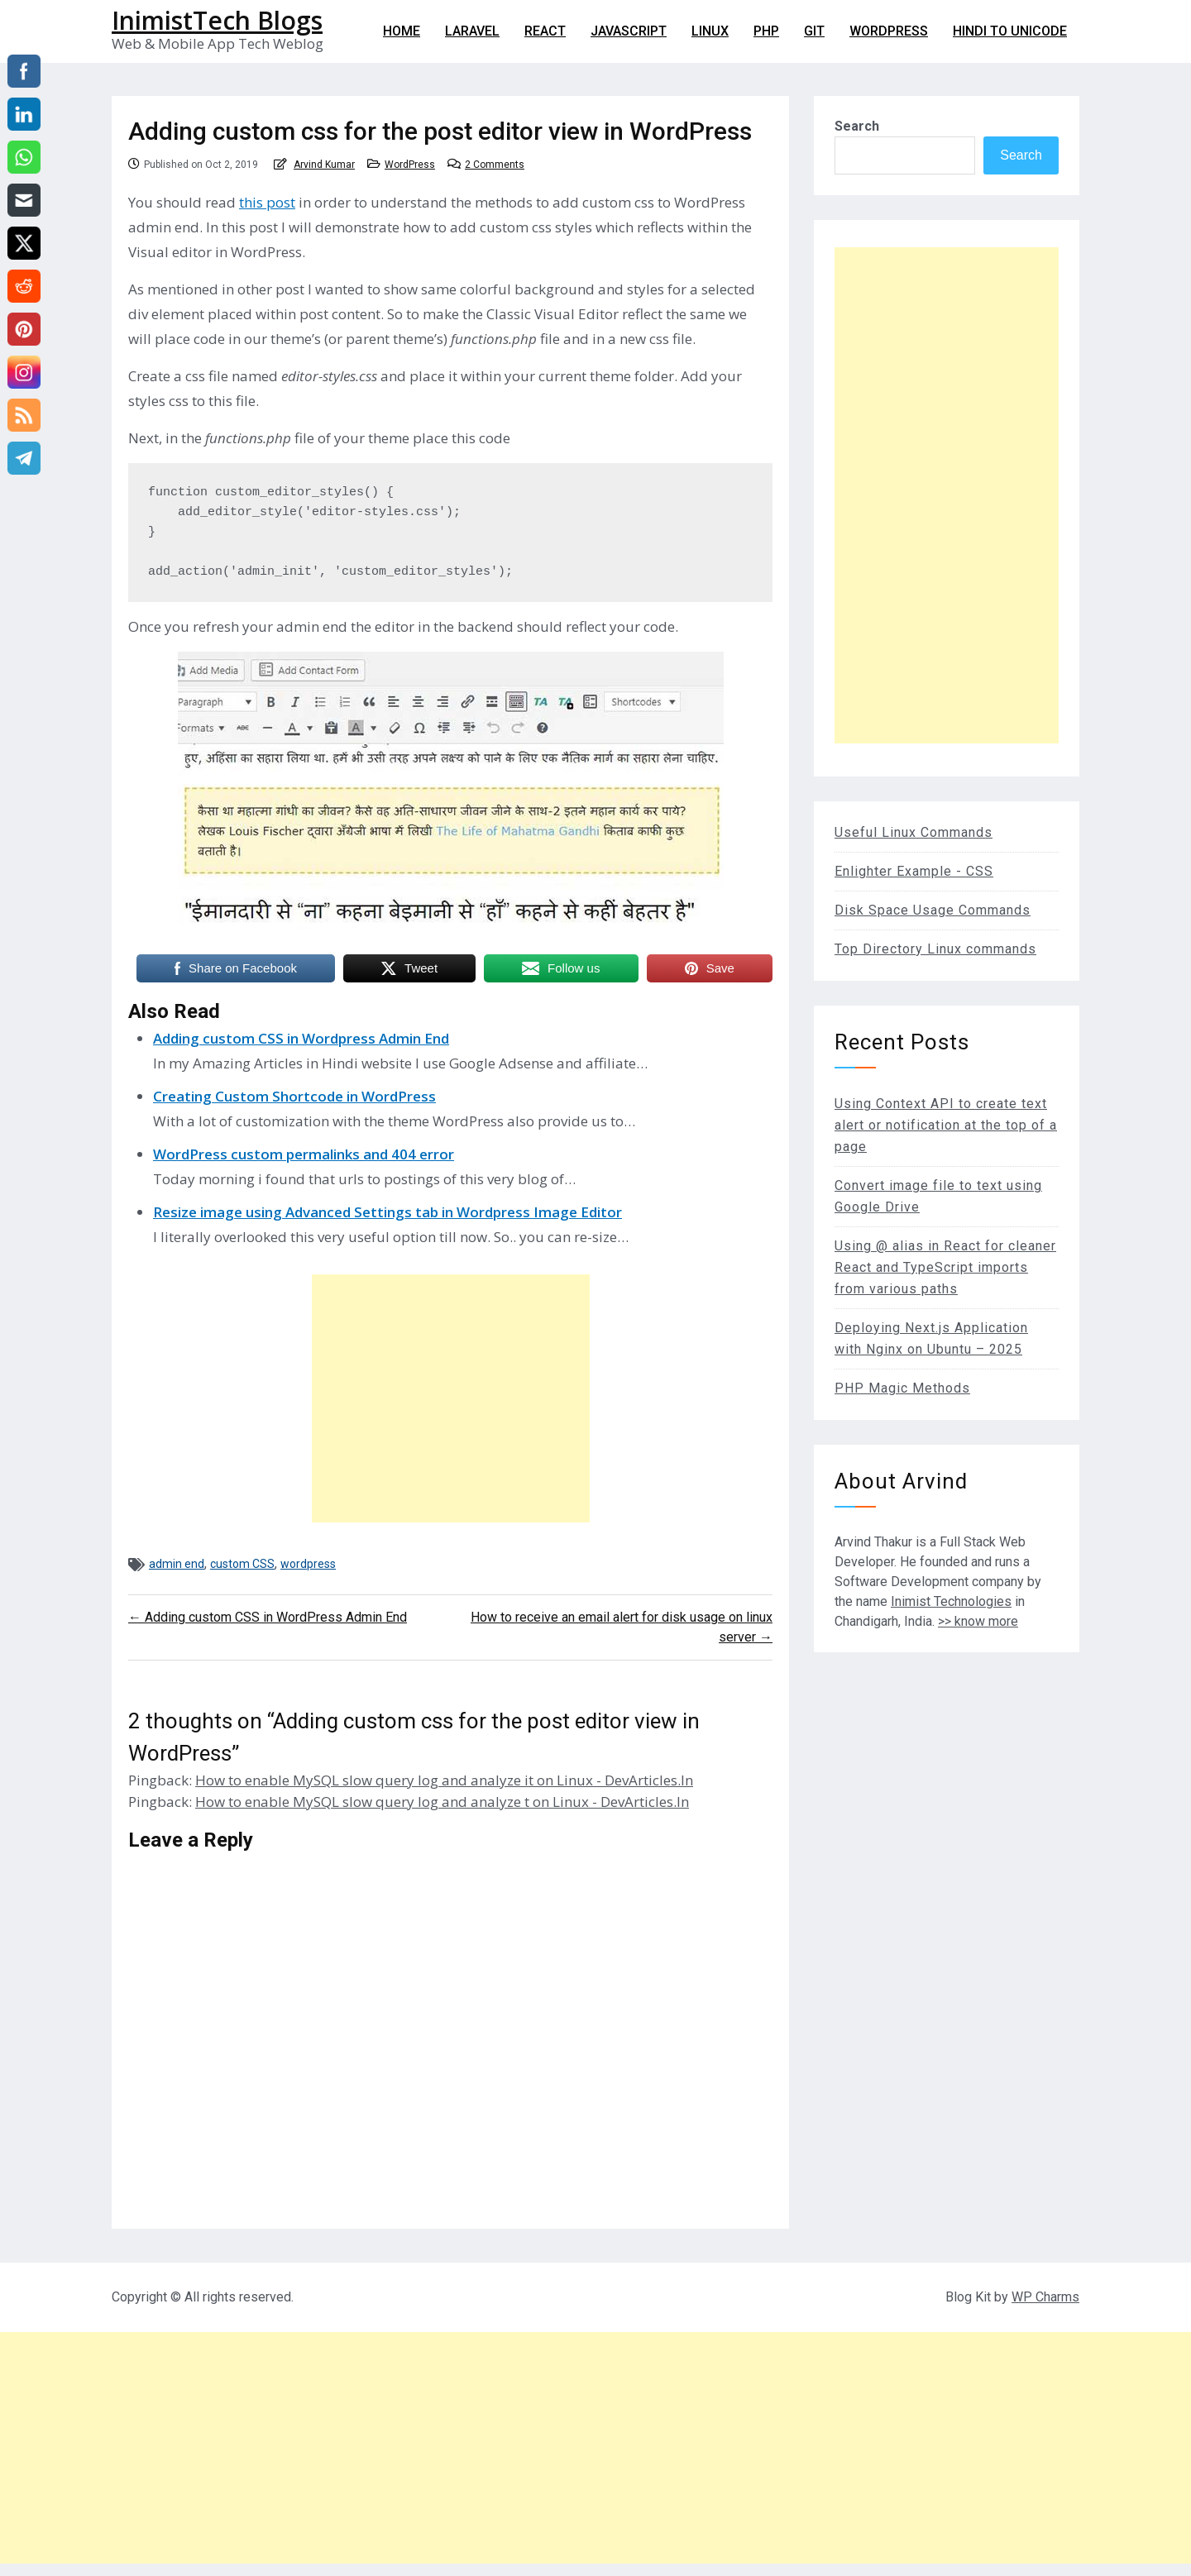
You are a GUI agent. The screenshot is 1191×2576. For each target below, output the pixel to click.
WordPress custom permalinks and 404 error (303, 1154)
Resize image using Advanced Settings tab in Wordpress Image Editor (387, 1211)
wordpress (308, 1563)
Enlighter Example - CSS (914, 871)
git (814, 31)
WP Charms (1045, 2297)
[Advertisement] (451, 1398)
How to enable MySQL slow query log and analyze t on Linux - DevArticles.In (442, 1801)
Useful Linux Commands (913, 832)
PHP (766, 31)
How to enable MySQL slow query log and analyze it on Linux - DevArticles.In (444, 1780)
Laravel (472, 31)
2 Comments (494, 164)
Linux (710, 31)
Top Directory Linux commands (935, 949)
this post (267, 202)
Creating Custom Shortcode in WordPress (294, 1096)
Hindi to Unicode (1010, 31)
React (545, 31)
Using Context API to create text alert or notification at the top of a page (946, 1125)
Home (401, 31)
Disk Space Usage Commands (933, 910)
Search (857, 126)
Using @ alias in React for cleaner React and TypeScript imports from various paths (945, 1267)
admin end (176, 1563)
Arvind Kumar (324, 164)
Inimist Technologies (951, 1601)
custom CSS (242, 1563)
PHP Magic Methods (902, 1388)
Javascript (629, 31)
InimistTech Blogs (217, 20)
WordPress (888, 31)
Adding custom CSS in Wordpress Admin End (301, 1038)
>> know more (978, 1621)
